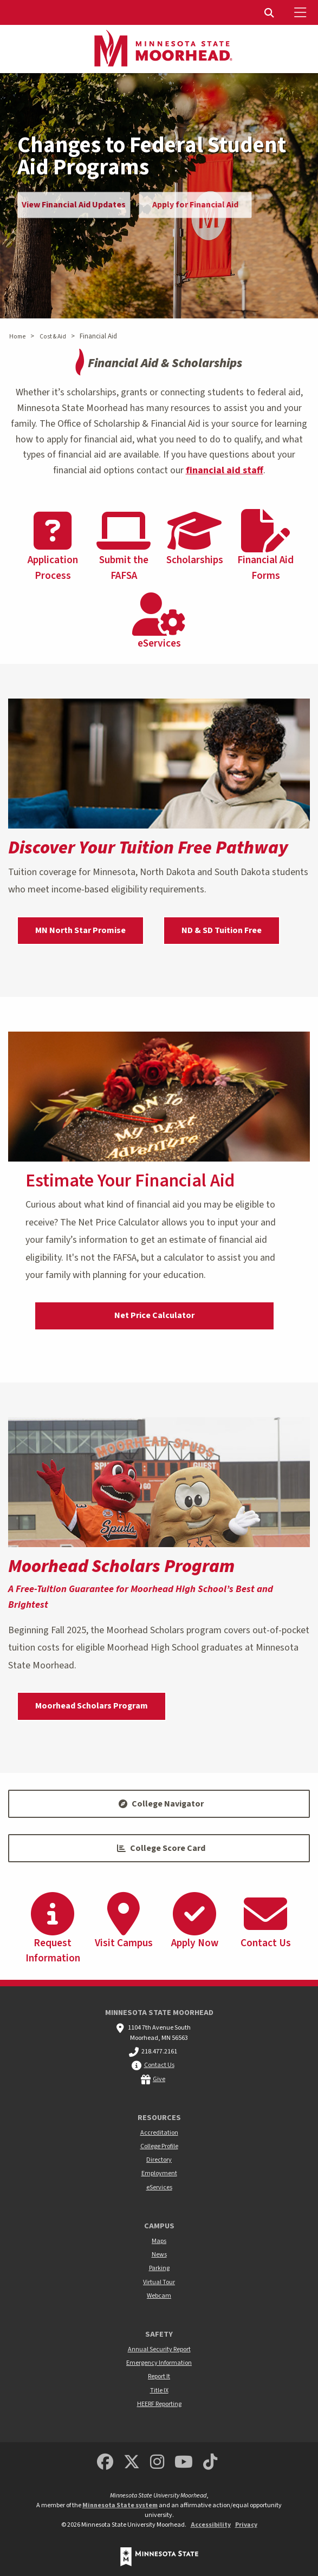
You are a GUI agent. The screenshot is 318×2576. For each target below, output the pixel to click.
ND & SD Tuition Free (221, 930)
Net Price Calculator (154, 1315)
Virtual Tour (159, 2282)
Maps (159, 2241)
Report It (159, 2376)
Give (159, 2079)
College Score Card (161, 1848)
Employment (159, 2173)
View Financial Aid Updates (74, 205)
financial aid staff (224, 470)
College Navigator (161, 1804)
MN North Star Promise (80, 930)
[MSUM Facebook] (105, 2462)
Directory (159, 2159)
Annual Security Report (159, 2349)
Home (17, 336)
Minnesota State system (120, 2505)
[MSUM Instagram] (157, 2462)
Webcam (159, 2295)
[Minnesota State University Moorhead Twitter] (131, 2462)
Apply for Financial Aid (195, 205)
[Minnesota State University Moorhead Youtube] (184, 2462)
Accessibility (211, 2524)
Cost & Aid (53, 336)
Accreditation (159, 2132)
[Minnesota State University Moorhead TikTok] (210, 2462)
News (159, 2254)
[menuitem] (270, 12)
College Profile (159, 2146)
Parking (159, 2268)
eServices (159, 2187)
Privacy (246, 2524)
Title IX (159, 2390)
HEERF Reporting (159, 2404)
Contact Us (159, 2065)
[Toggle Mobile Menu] (301, 12)
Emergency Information (159, 2363)
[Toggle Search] (270, 12)
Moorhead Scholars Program (91, 1706)
